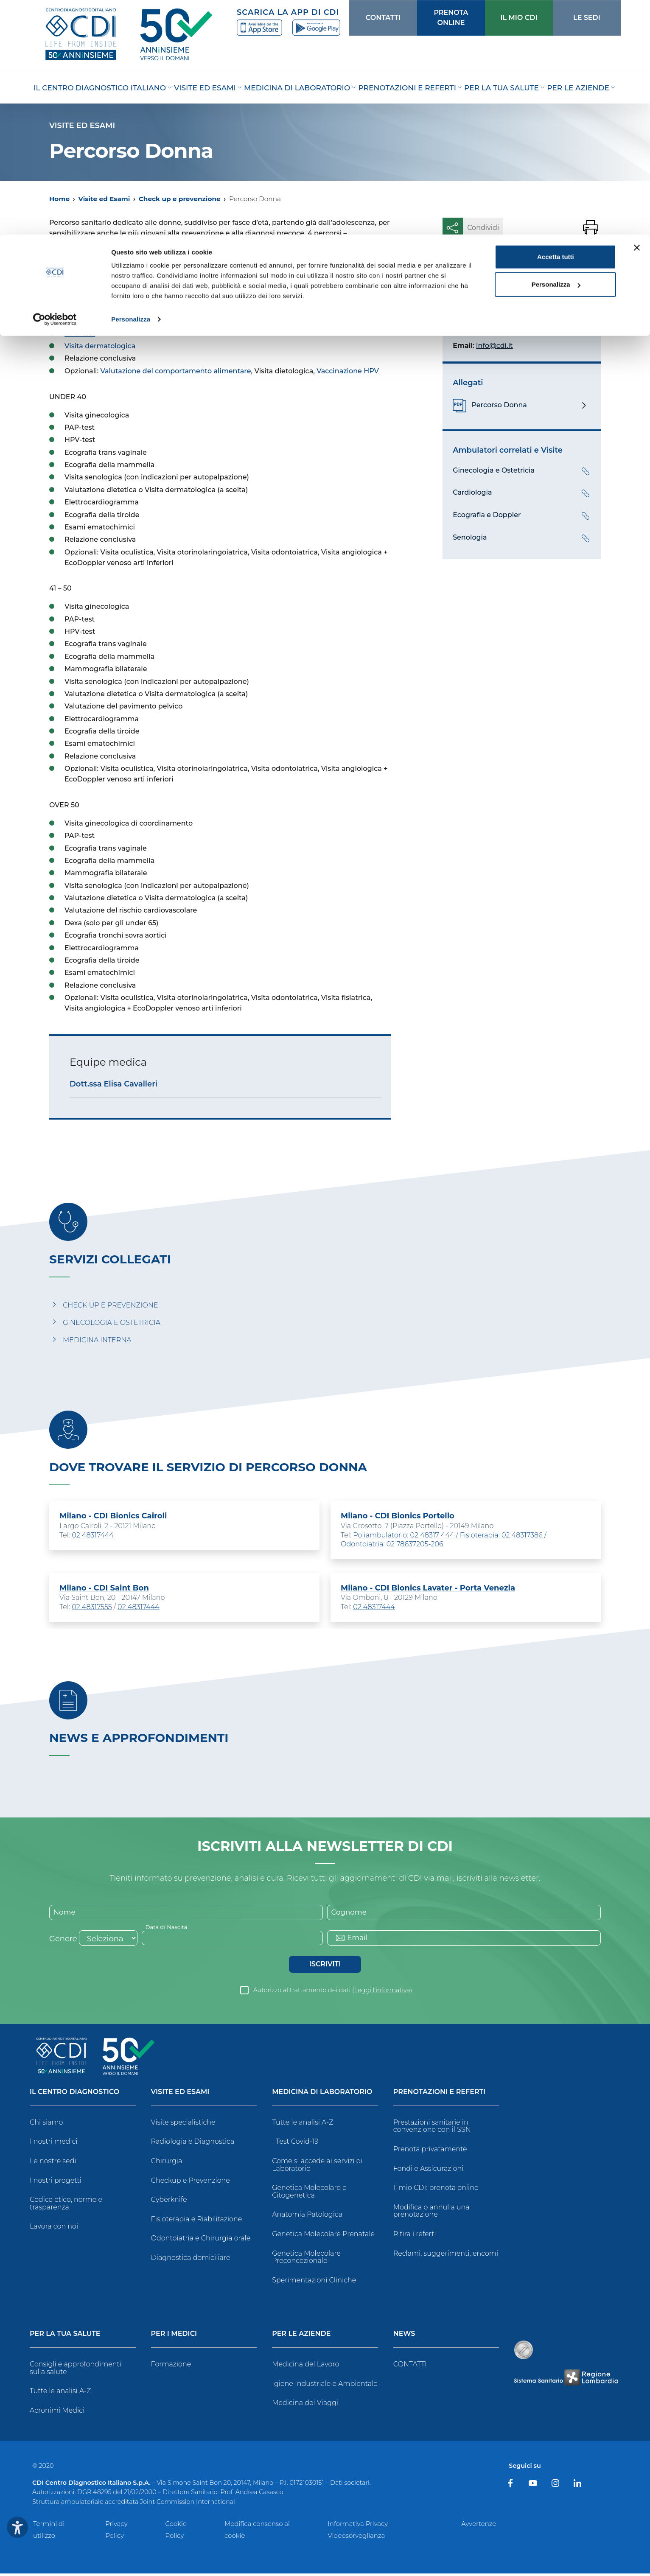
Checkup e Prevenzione (190, 2182)
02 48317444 (93, 1536)
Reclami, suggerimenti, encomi (445, 2255)
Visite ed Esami (104, 199)
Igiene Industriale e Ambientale (325, 2386)
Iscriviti (325, 1966)
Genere (63, 1941)
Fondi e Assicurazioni (428, 2171)
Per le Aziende (301, 2336)
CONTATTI (410, 2367)
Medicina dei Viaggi (305, 2405)
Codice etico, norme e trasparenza (66, 2206)
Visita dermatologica (99, 346)
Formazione (171, 2367)
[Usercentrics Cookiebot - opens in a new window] (55, 84)
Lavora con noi (54, 2229)
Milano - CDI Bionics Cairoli (113, 1516)
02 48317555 (92, 1608)
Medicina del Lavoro (305, 2367)
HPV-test (79, 334)
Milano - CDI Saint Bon (104, 1588)
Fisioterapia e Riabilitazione (196, 2221)
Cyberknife (169, 2202)
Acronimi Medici (57, 2413)
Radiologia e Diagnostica (193, 2144)
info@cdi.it (494, 346)
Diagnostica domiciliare (190, 2260)
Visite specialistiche (183, 2124)
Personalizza (130, 84)
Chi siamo (46, 2124)
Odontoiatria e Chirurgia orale (201, 2241)
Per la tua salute (65, 2336)
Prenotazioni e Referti (439, 2094)
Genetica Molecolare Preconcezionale (306, 2259)
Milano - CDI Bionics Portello (397, 1516)
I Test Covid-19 (295, 2144)
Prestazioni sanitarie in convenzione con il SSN (432, 2128)
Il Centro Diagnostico (74, 2094)
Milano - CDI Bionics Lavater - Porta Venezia (428, 1588)
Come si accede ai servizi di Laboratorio (317, 2167)
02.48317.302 (524, 327)
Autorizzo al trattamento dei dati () (332, 1992)
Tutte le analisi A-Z (302, 2124)
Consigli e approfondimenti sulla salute (75, 2370)
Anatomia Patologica (307, 2217)
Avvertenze (478, 2526)
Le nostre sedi (53, 2163)
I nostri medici (53, 2144)
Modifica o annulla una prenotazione (431, 2213)
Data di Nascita (168, 1928)
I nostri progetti (55, 2182)
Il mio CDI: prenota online (436, 2190)
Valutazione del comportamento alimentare (176, 371)
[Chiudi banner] (637, 13)
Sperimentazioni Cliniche (314, 2282)
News (404, 2336)
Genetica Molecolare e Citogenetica (309, 2194)
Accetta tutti (555, 22)
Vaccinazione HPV (348, 371)
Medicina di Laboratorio (322, 2094)
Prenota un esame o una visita (522, 267)
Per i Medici (174, 2336)
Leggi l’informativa (382, 1992)
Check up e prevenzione (180, 199)
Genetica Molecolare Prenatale (323, 2236)
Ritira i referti (414, 2236)
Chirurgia (166, 2163)
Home (59, 199)
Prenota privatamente (430, 2151)
